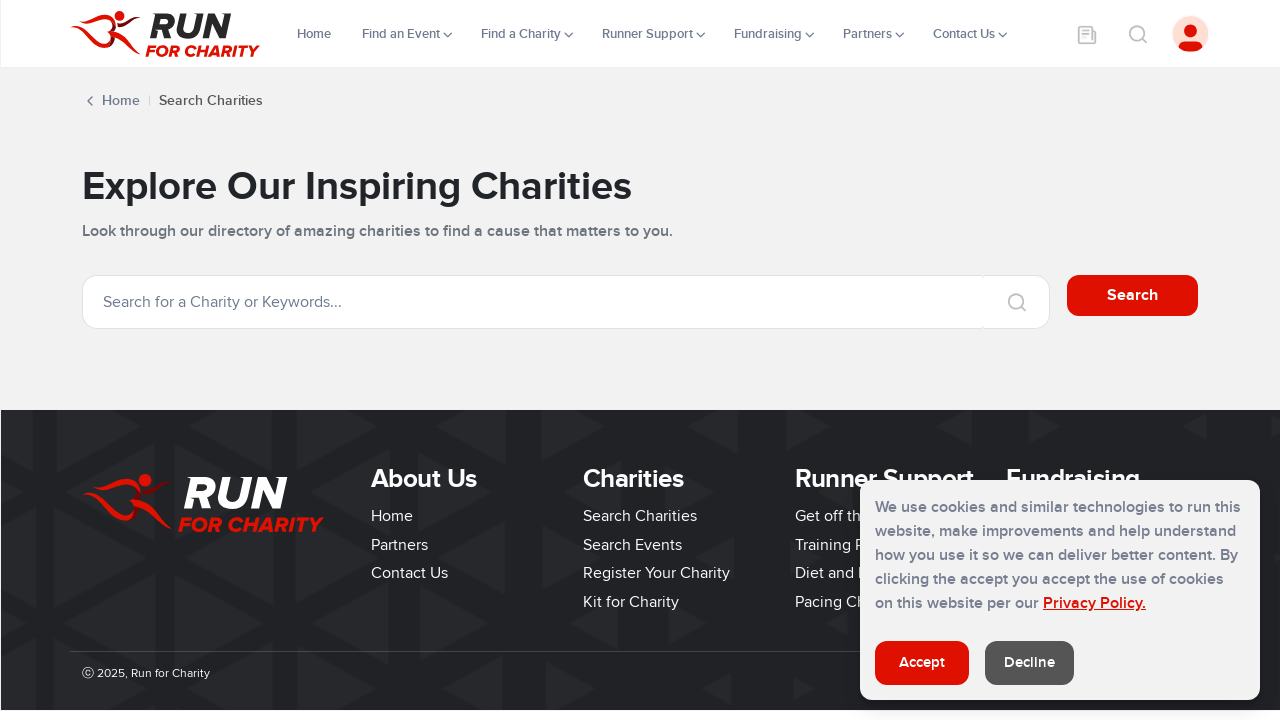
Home (315, 34)
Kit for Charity (631, 602)
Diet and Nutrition (857, 573)
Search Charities (640, 516)
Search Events (632, 545)
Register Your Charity (656, 573)
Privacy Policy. (1094, 603)
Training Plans (843, 545)
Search (1132, 295)
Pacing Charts (843, 602)
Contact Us (409, 573)
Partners (399, 545)
